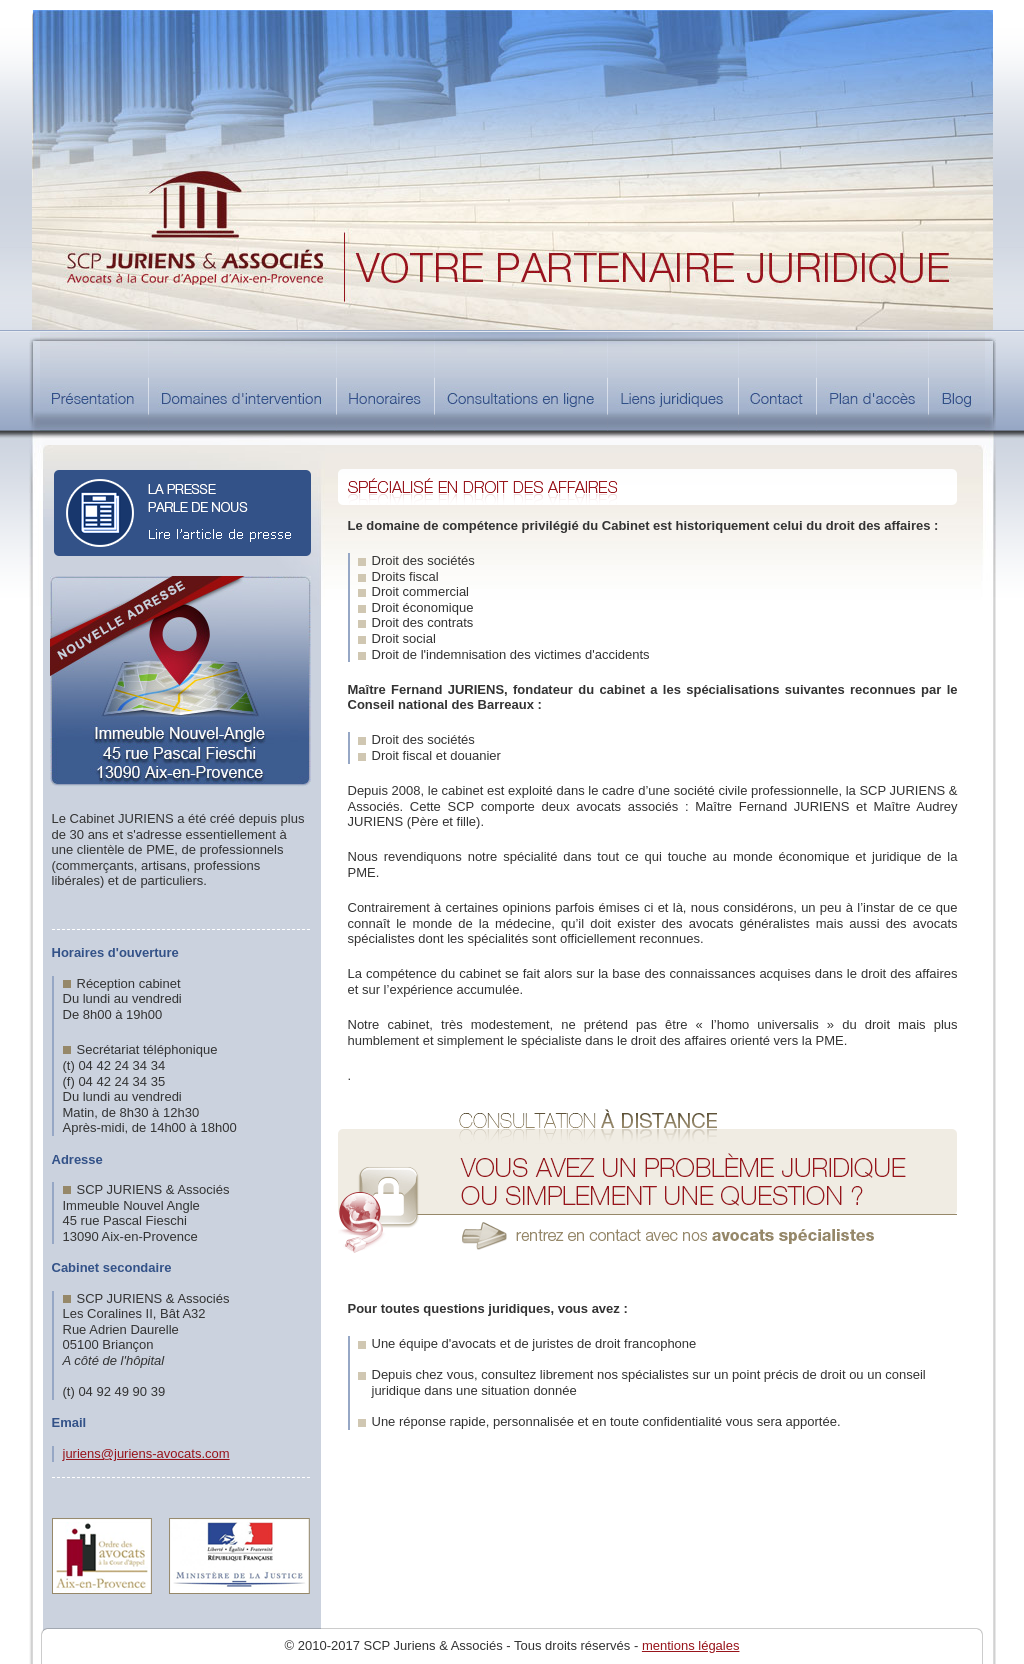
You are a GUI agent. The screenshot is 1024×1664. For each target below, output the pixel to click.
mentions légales (691, 1645)
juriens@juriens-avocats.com (146, 1453)
